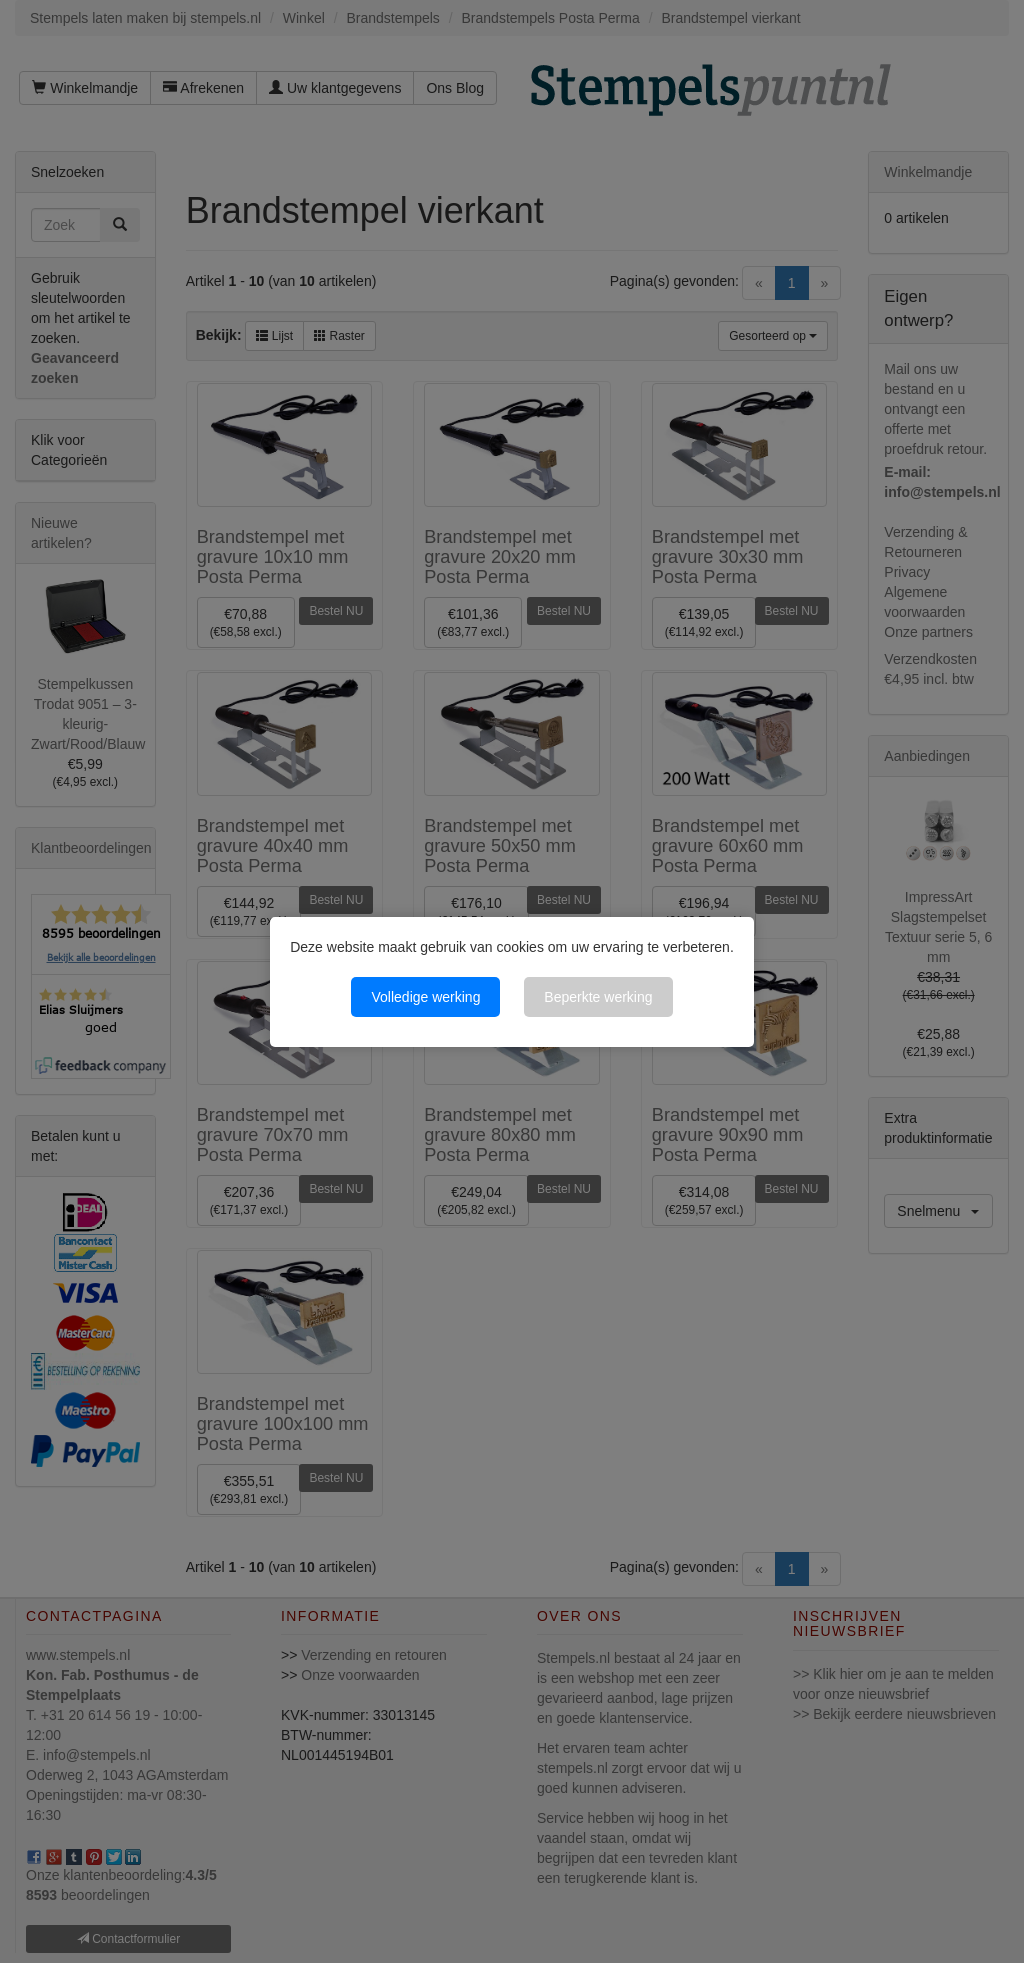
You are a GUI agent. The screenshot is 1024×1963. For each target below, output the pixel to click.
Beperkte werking (598, 997)
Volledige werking (425, 997)
